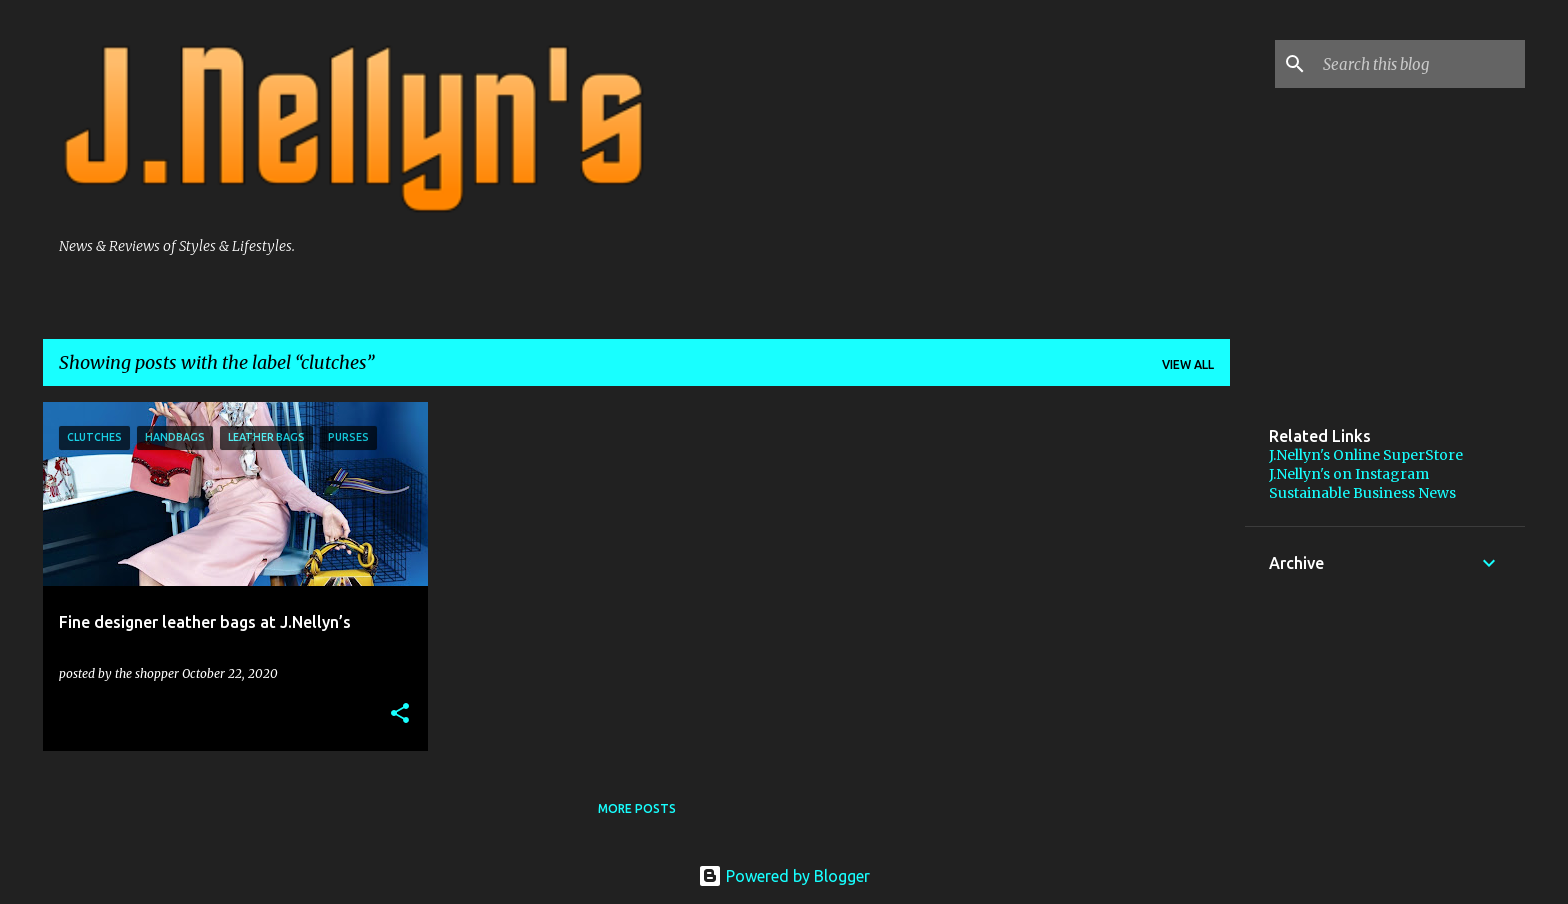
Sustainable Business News (1362, 493)
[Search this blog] (1420, 64)
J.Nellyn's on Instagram (1349, 474)
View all (1188, 364)
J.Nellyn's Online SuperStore (1366, 455)
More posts (637, 808)
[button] (400, 714)
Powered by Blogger (784, 876)
